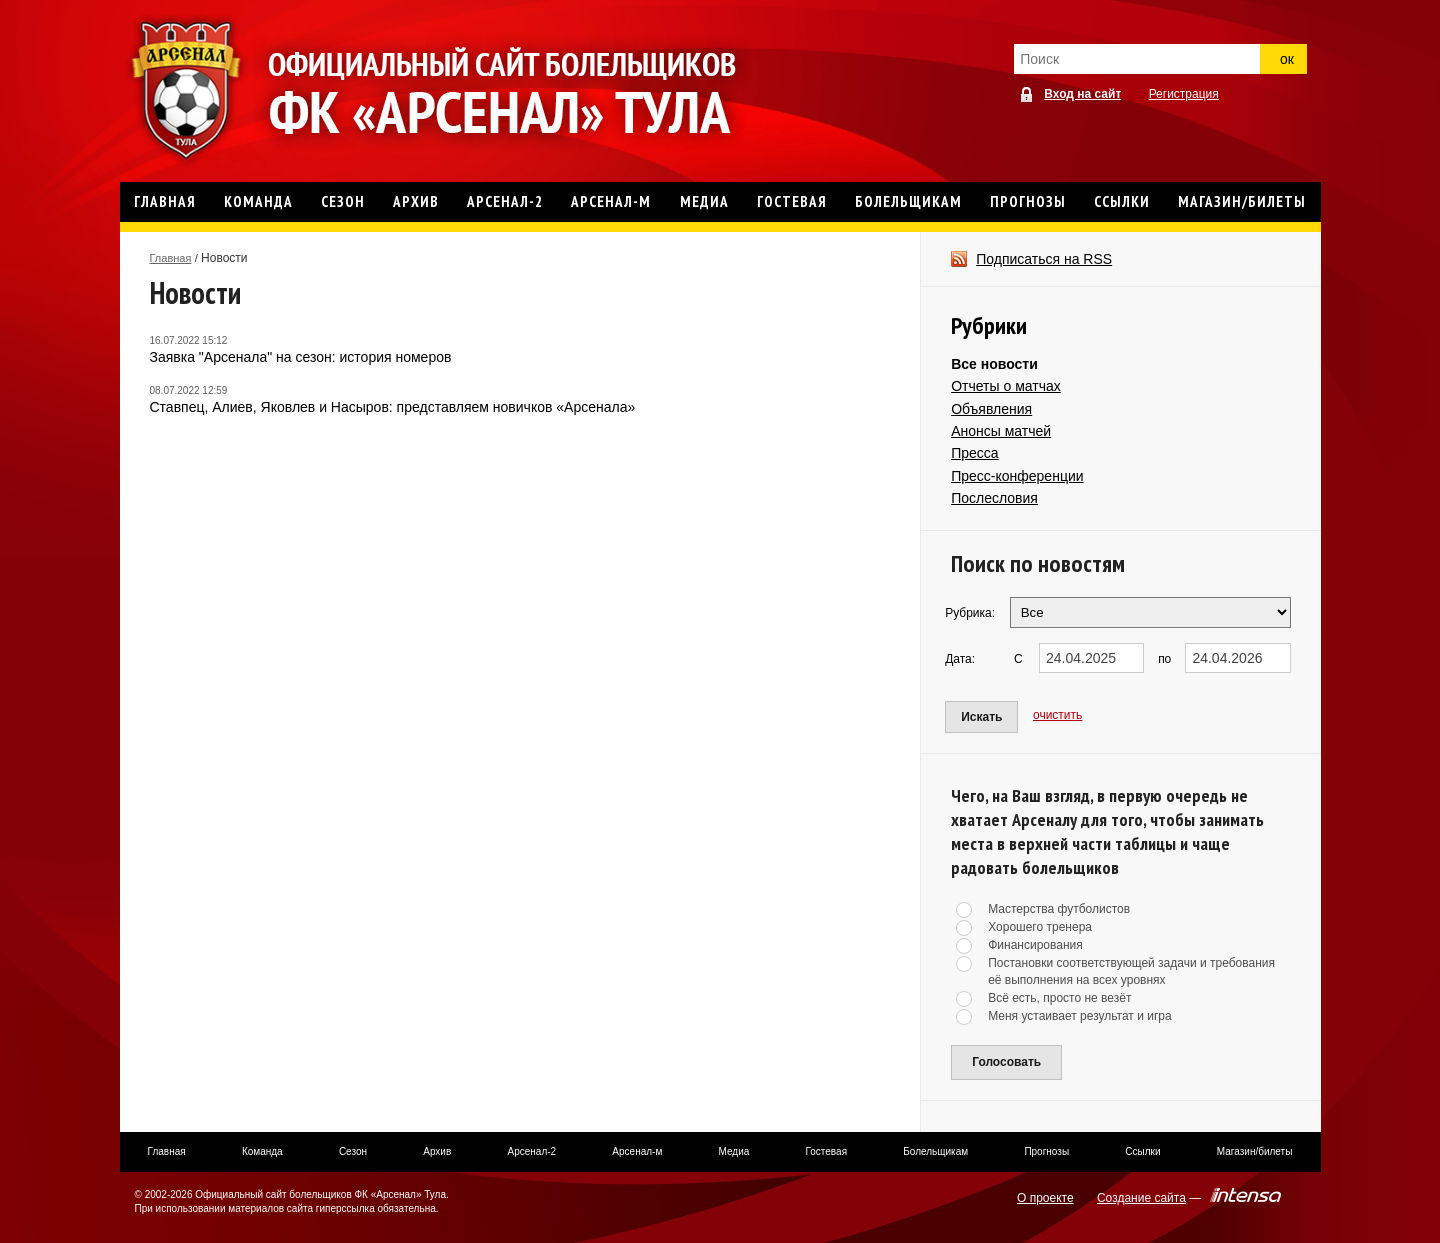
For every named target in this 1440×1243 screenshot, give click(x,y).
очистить (1057, 715)
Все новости (994, 364)
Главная (171, 258)
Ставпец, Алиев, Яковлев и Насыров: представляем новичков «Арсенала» (393, 407)
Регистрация (1184, 94)
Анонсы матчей (1001, 431)
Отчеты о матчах (1006, 386)
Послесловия (994, 498)
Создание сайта (1141, 1198)
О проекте (1045, 1198)
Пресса (974, 453)
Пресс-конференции (1017, 476)
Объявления (991, 409)
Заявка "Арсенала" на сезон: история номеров (301, 357)
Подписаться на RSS (1044, 259)
